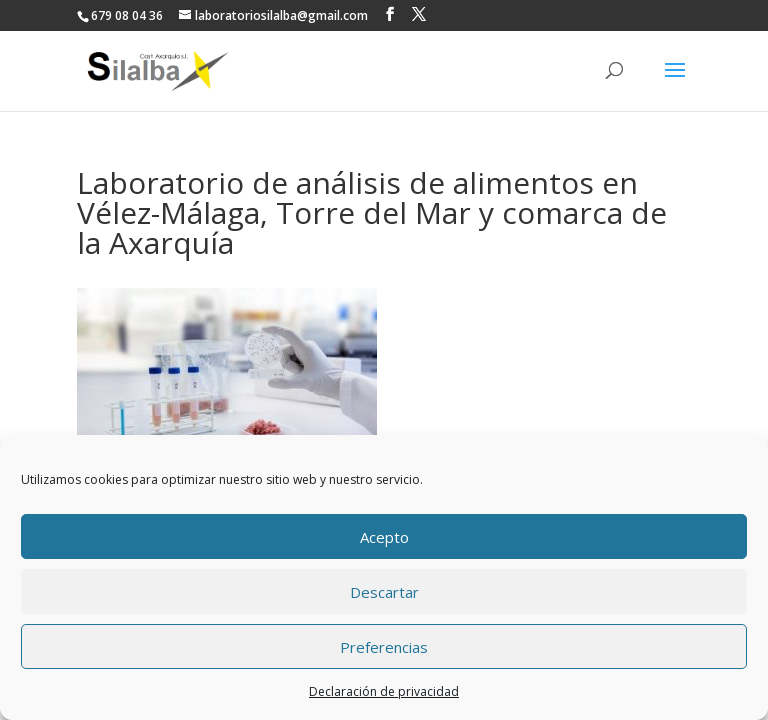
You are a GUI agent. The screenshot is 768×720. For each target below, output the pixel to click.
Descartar (384, 592)
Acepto (384, 537)
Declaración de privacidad (384, 691)
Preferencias (384, 647)
